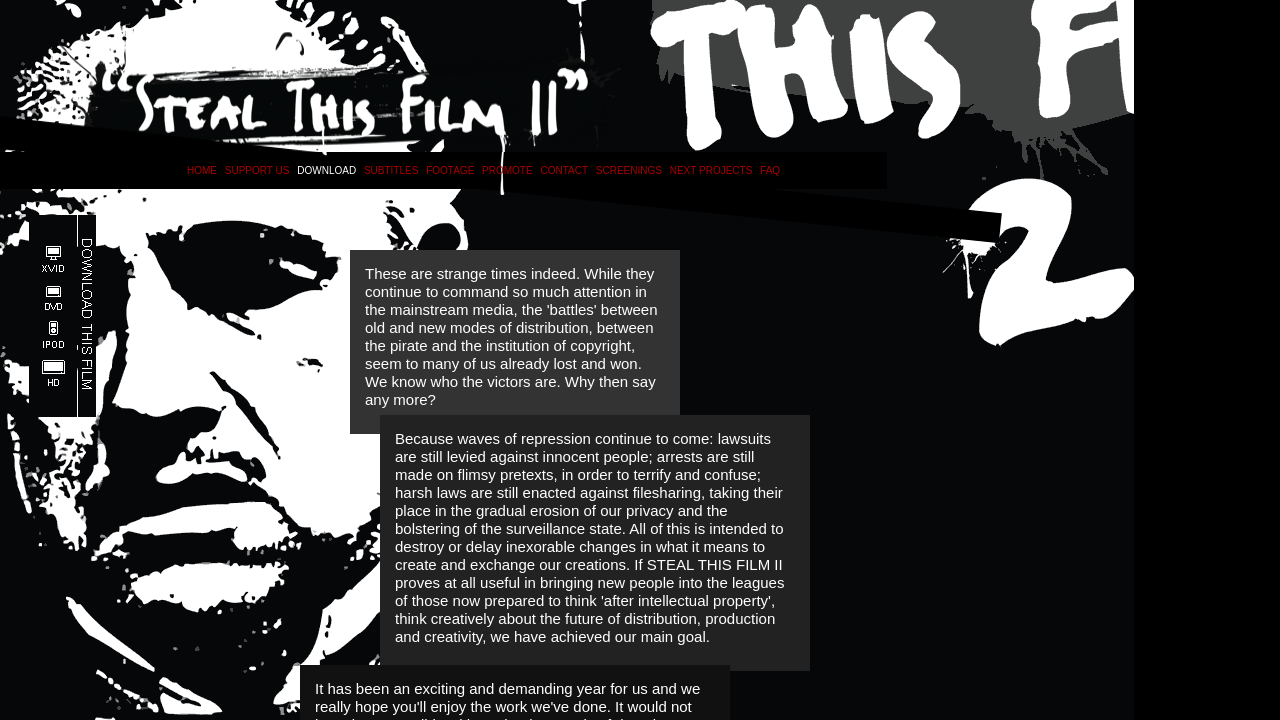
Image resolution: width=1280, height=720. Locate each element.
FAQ (770, 170)
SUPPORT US (257, 170)
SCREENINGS (629, 170)
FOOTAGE (450, 170)
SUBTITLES (391, 170)
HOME (202, 170)
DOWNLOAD (326, 170)
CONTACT (564, 170)
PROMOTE (507, 170)
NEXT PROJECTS (711, 170)
